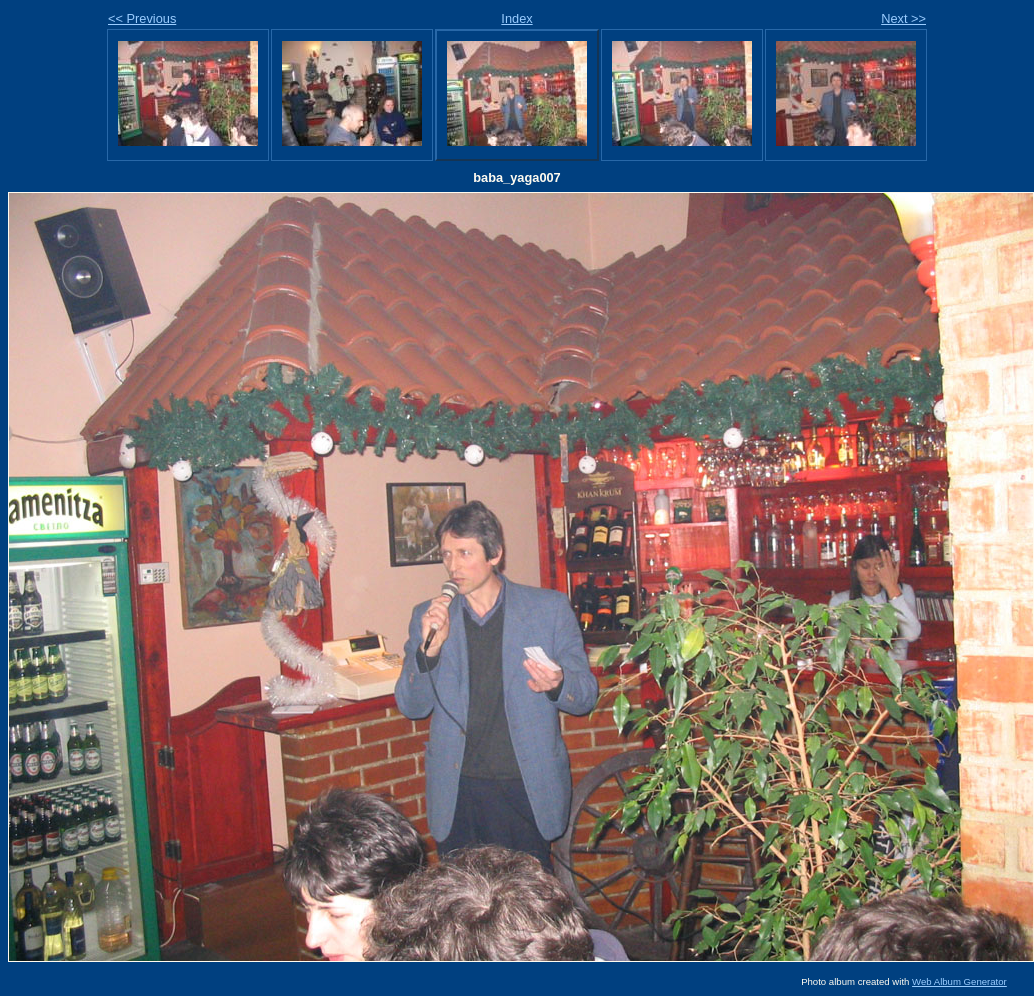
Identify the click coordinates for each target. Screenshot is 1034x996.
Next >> (903, 18)
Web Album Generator (959, 981)
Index (516, 18)
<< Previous (142, 18)
